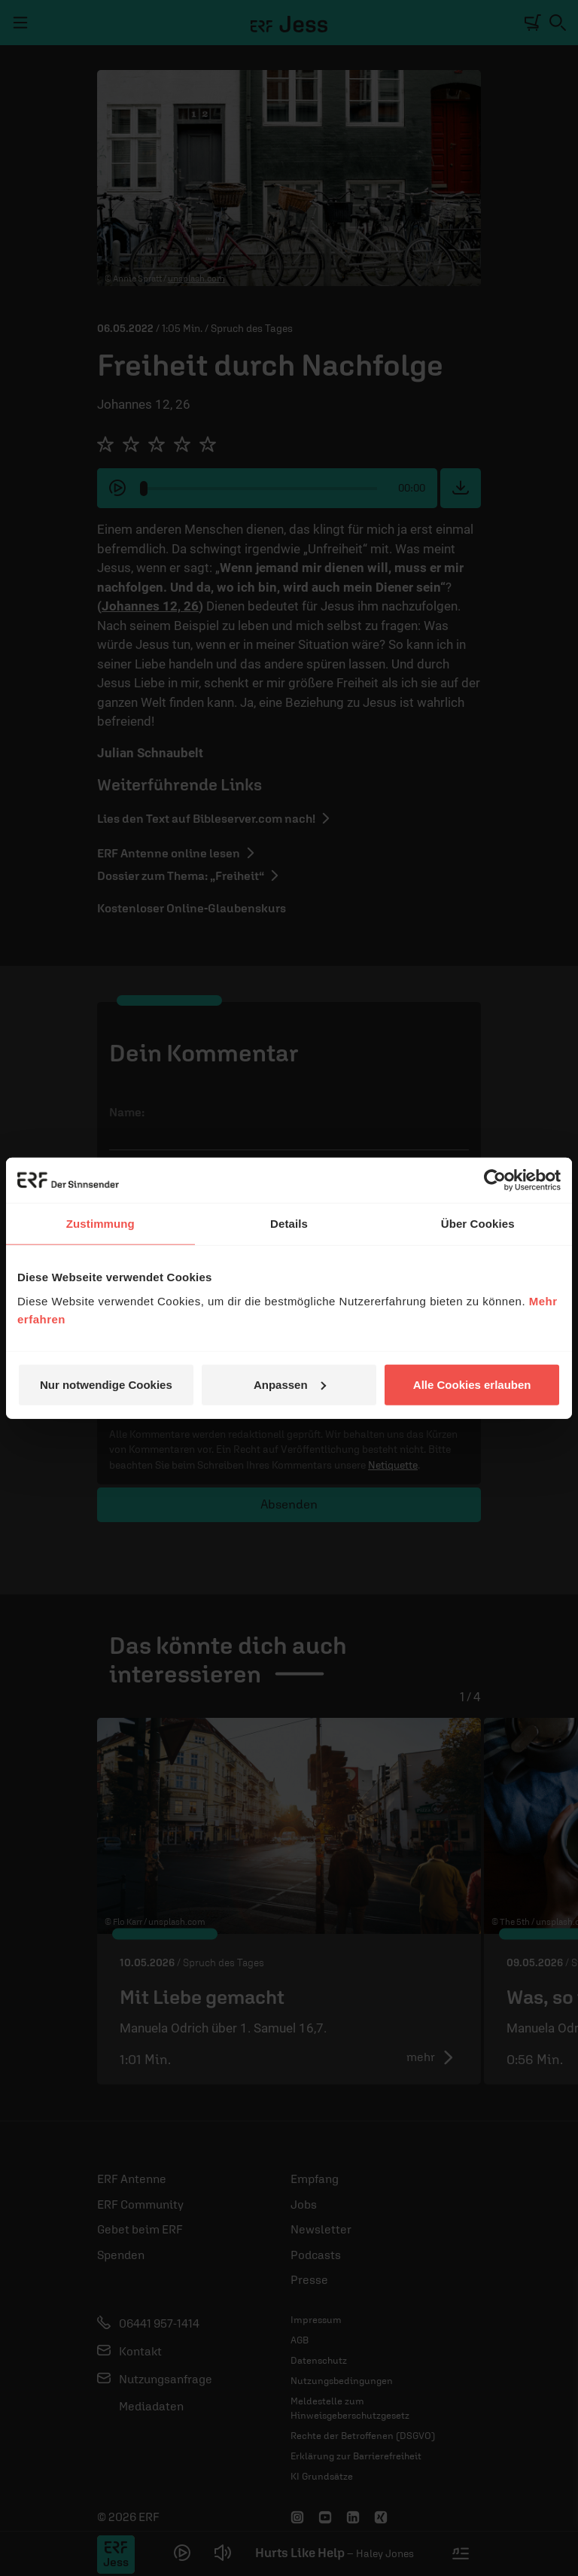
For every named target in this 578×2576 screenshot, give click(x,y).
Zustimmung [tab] (100, 1223)
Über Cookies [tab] (478, 1223)
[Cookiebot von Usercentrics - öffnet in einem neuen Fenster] (495, 1180)
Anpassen (290, 1384)
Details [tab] (289, 1223)
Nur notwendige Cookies (106, 1384)
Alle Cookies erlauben (472, 1384)
